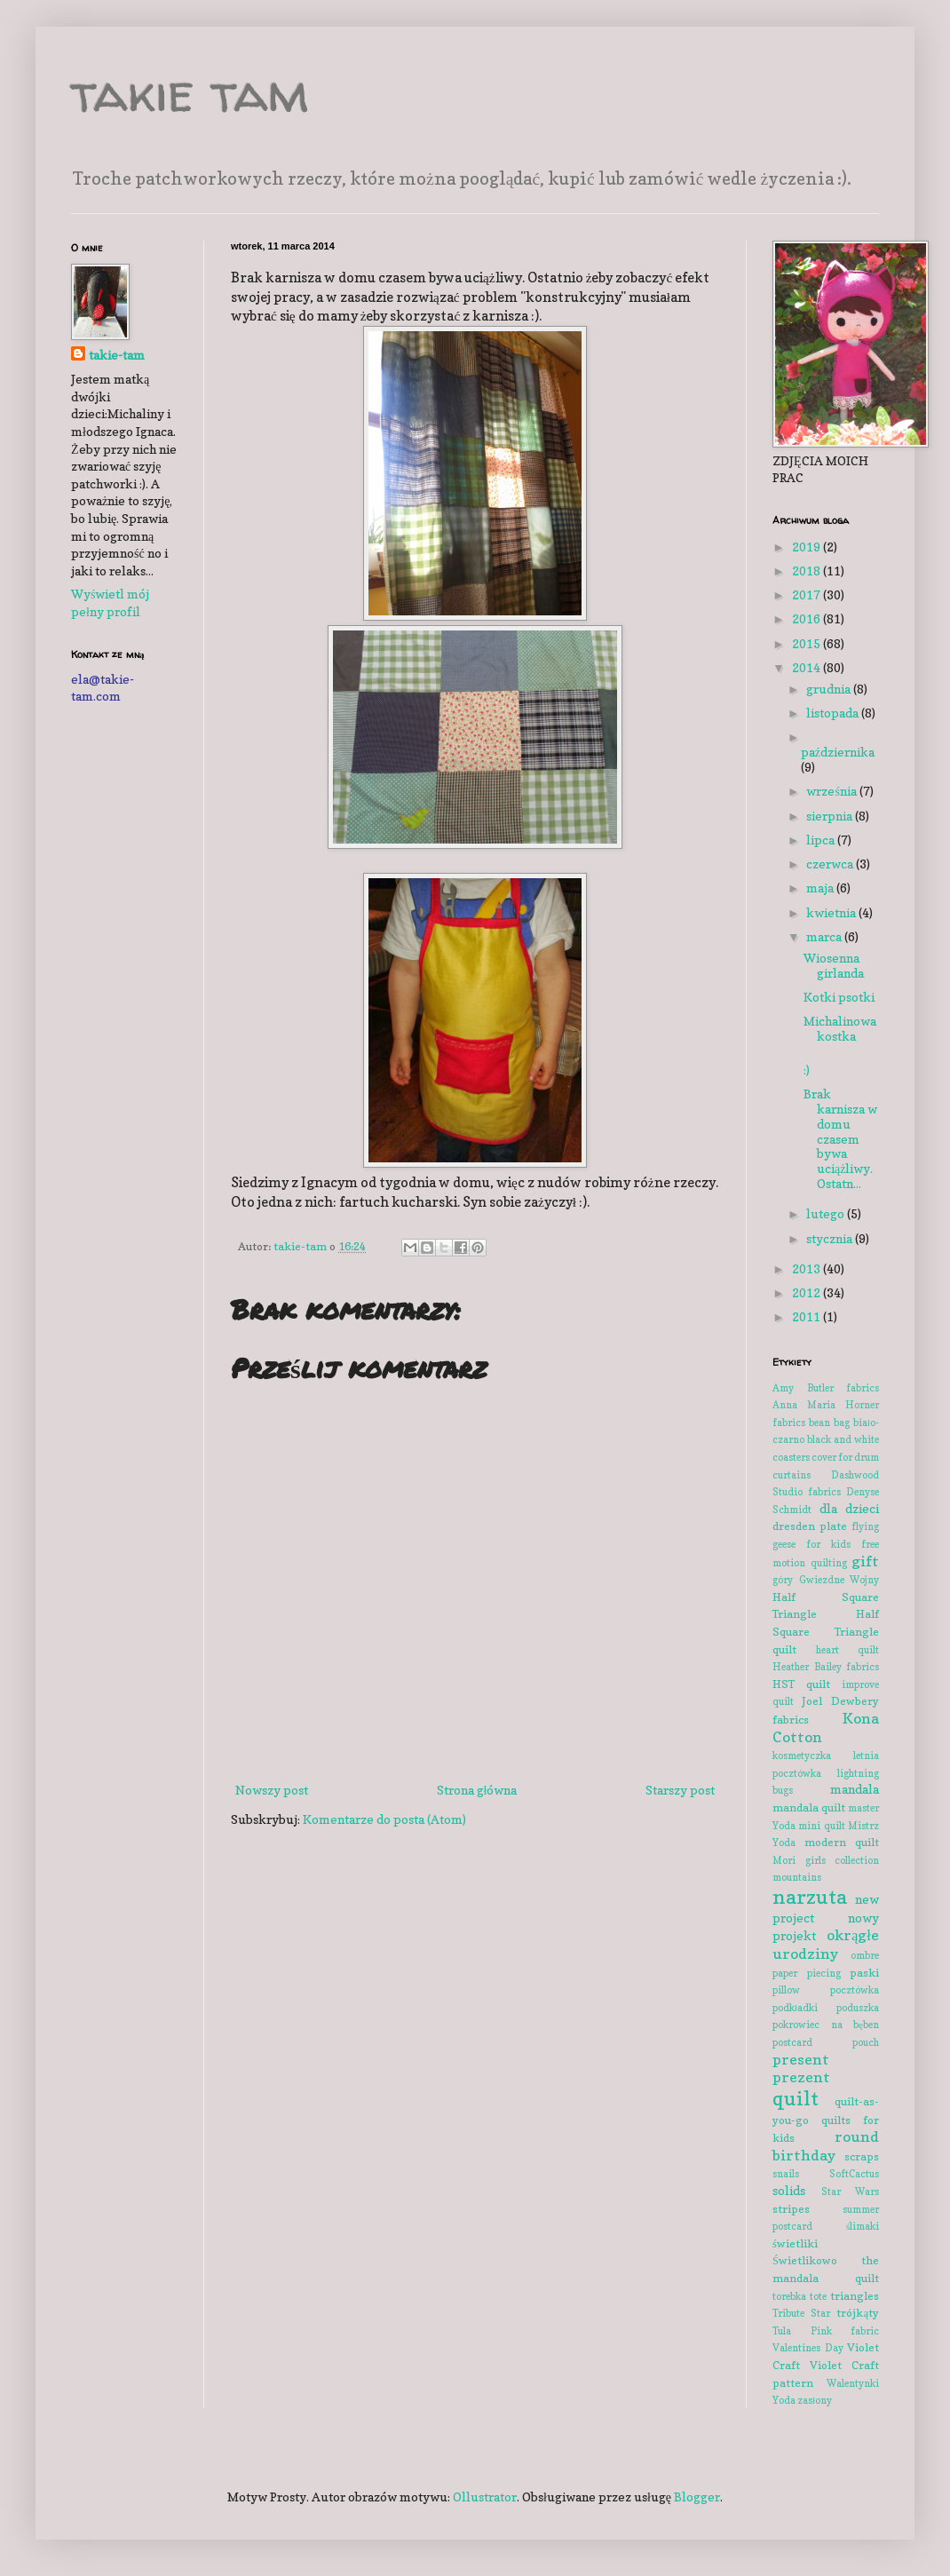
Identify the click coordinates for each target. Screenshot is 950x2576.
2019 (807, 546)
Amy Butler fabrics (825, 1388)
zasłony (814, 2400)
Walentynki (853, 2383)
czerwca (831, 863)
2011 (807, 1316)
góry (782, 1579)
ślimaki (862, 2226)
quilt (795, 2098)
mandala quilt (808, 1807)
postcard (792, 2042)
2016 (807, 618)
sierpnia (830, 815)
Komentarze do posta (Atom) (384, 1819)
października (838, 751)
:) (807, 1069)
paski (864, 1972)
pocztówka (854, 1990)
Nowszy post (271, 1789)
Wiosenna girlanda (834, 965)
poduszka (857, 2007)
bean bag (829, 1422)
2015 (807, 643)
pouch (865, 2042)
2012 (807, 1292)
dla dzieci (849, 1508)
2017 (807, 594)
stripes (791, 2208)
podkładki (795, 2007)
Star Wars (850, 2191)
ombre (865, 1955)
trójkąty (857, 2312)
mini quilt (821, 1825)
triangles (854, 2296)
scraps (861, 2156)
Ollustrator (485, 2496)
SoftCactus (854, 2174)
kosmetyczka (801, 1755)
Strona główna (477, 1789)
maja (821, 887)
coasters (791, 1457)
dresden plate (809, 1526)
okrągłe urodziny (825, 1944)
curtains (791, 1475)
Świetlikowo (804, 2260)
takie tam (190, 92)
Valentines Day (807, 2348)
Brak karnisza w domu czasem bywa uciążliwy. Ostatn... (840, 1138)
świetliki (795, 2243)
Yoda (784, 2400)
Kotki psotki (839, 996)
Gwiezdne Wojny (839, 1579)
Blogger (697, 2496)
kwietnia (832, 912)
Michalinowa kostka (840, 1028)
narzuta (809, 1896)
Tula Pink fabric (825, 2331)
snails (785, 2174)
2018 (807, 570)
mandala (854, 1788)
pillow (786, 1990)
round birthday (825, 2146)
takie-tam (117, 354)
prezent (801, 2077)
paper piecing (806, 1973)
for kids (828, 1544)
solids (788, 2190)
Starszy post (680, 1789)
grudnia (829, 688)
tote (818, 2296)
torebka (789, 2296)
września (832, 790)
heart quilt (847, 1650)
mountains (796, 1877)
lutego (826, 1213)
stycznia (830, 1238)
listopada (833, 712)
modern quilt (842, 1842)
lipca (821, 839)
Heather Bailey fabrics (825, 1667)
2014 (807, 667)
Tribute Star (801, 2313)
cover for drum (845, 1457)
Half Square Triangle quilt (825, 1631)
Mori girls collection (825, 1860)
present (800, 2059)
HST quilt (801, 1684)
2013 (807, 1268)
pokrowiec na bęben (825, 2024)
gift (865, 1561)
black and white (843, 1439)
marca (825, 936)
